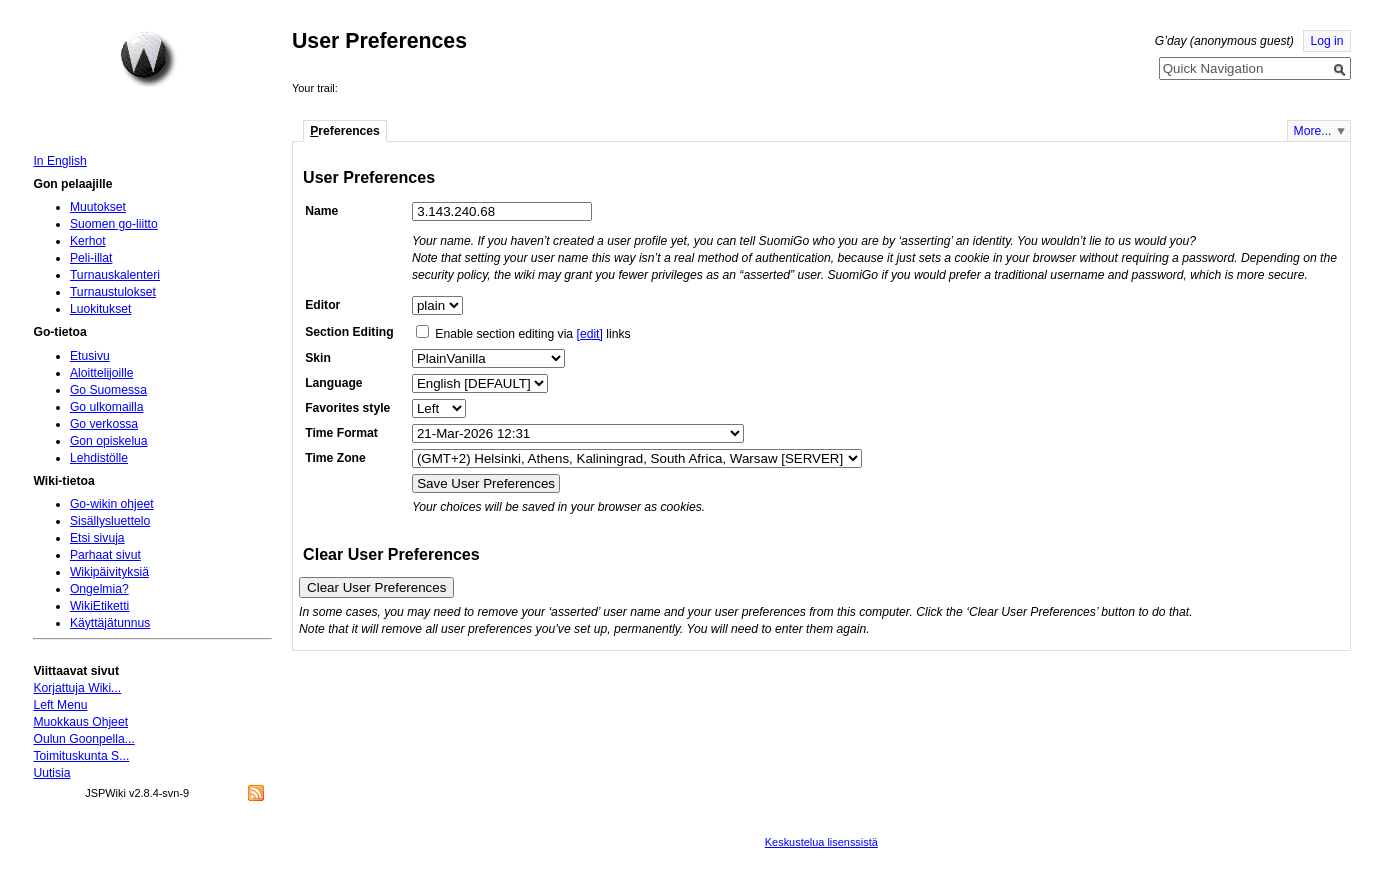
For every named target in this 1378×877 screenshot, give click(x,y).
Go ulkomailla (107, 407)
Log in (1326, 41)
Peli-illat (91, 258)
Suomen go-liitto (114, 224)
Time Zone (335, 458)
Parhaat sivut (105, 555)
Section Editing (349, 332)
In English (59, 161)
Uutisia (51, 773)
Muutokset (98, 207)
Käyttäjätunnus (110, 623)
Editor (322, 305)
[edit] (590, 334)
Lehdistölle (99, 458)
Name (321, 211)
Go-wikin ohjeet (112, 504)
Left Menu (60, 705)
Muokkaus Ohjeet (80, 722)
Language (333, 383)
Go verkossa (104, 424)
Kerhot (88, 241)
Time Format (341, 433)
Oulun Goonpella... (83, 739)
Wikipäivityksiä (109, 572)
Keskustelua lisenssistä (821, 842)
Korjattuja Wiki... (77, 688)
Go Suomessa (108, 390)
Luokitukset (101, 309)
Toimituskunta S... (81, 756)
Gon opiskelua (109, 441)
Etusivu (90, 356)
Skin (318, 358)
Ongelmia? (99, 589)
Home (148, 59)
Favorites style (347, 408)
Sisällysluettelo (110, 521)
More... (1313, 131)
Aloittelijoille (102, 373)
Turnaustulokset (113, 292)
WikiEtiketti (99, 606)
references (345, 131)
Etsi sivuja (97, 538)
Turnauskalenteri (115, 275)
